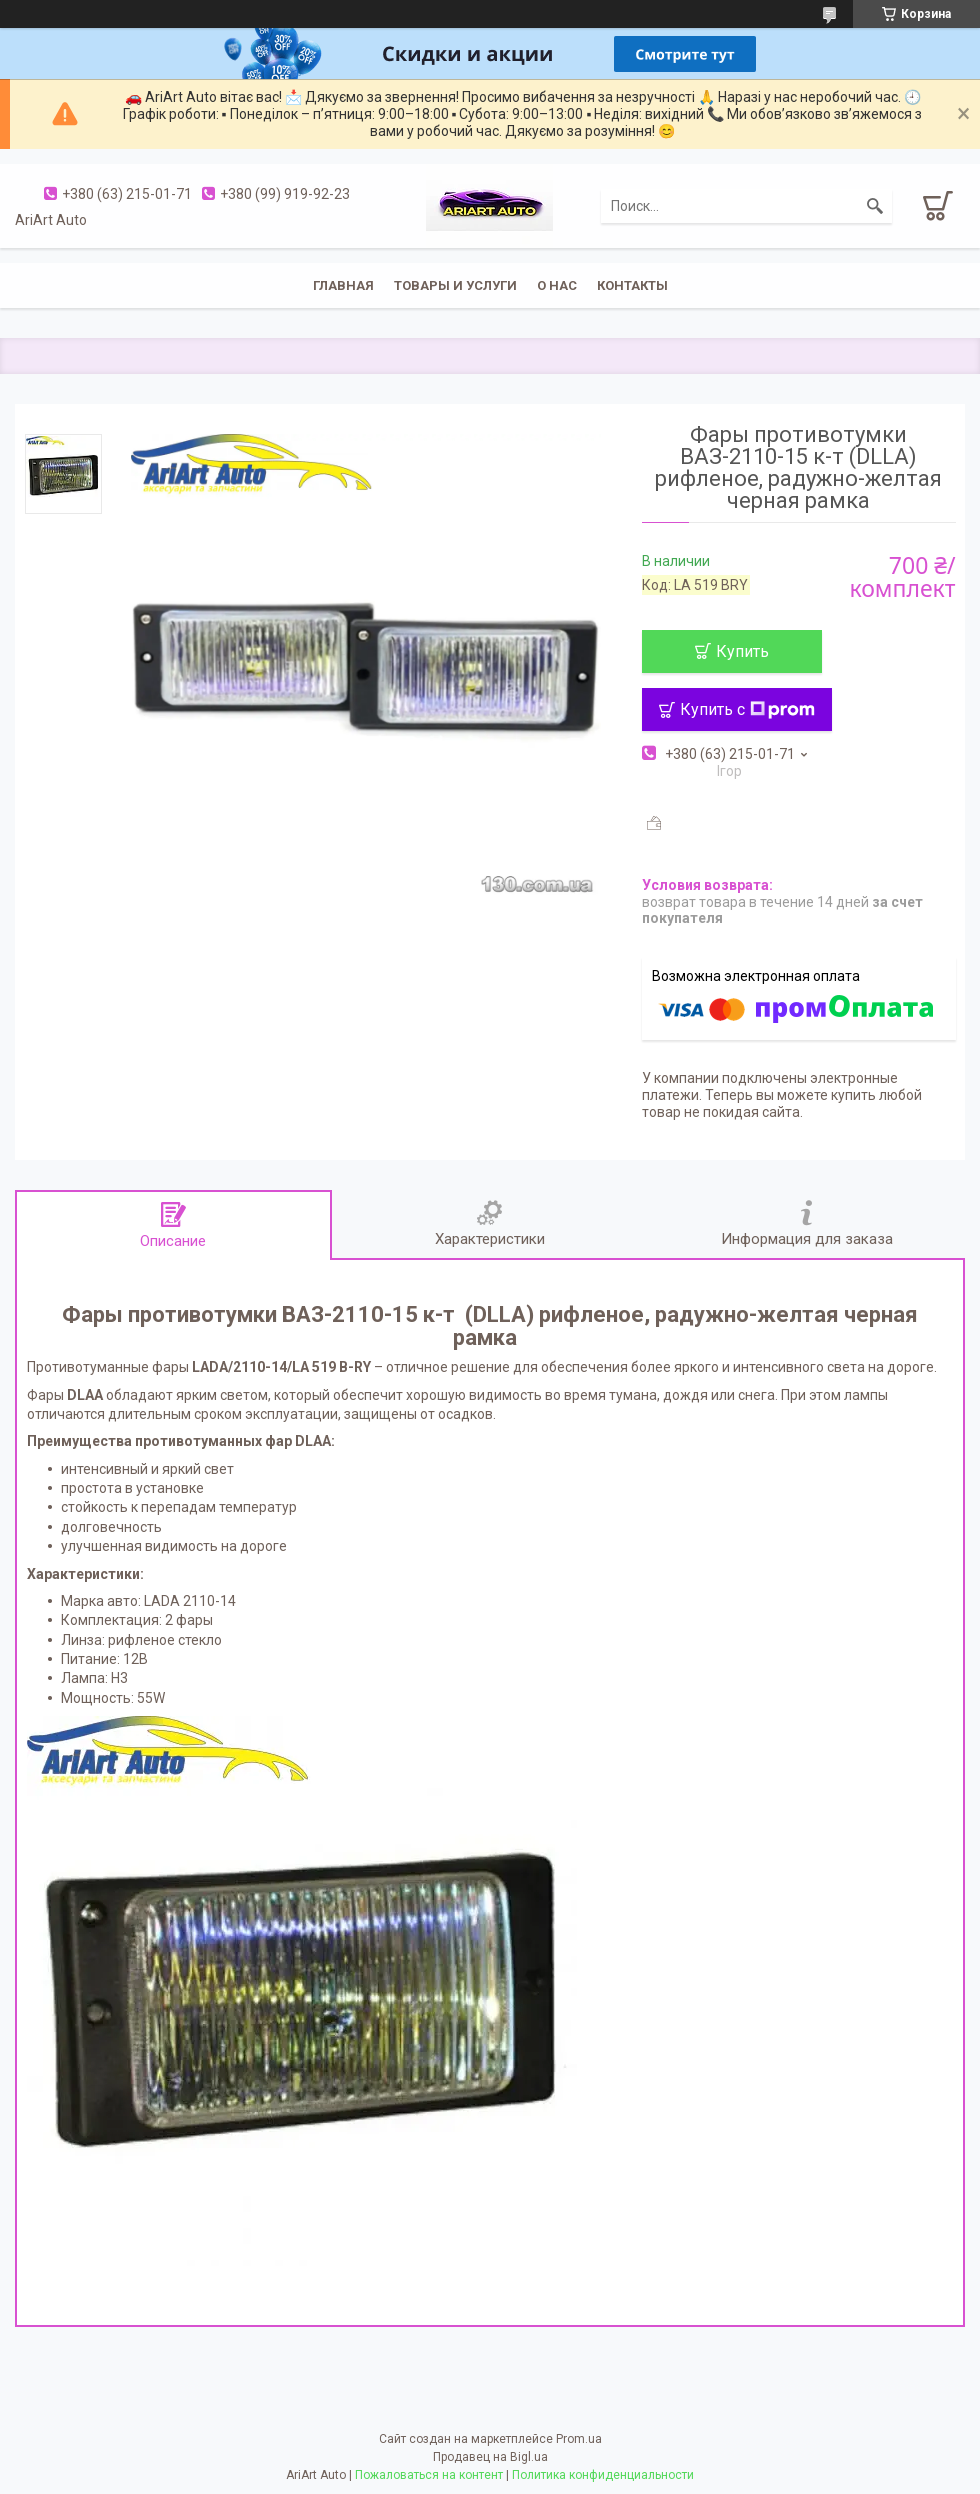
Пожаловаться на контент (429, 2475)
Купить (742, 651)
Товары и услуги (455, 285)
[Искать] (875, 206)
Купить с (747, 709)
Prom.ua (579, 2439)
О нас (557, 285)
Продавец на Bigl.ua (490, 2457)
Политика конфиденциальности (603, 2475)
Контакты (632, 285)
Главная (343, 285)
